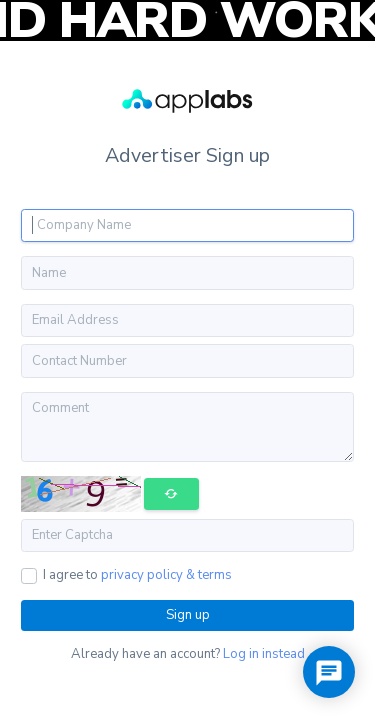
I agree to (137, 575)
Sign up (188, 615)
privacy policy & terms (166, 575)
